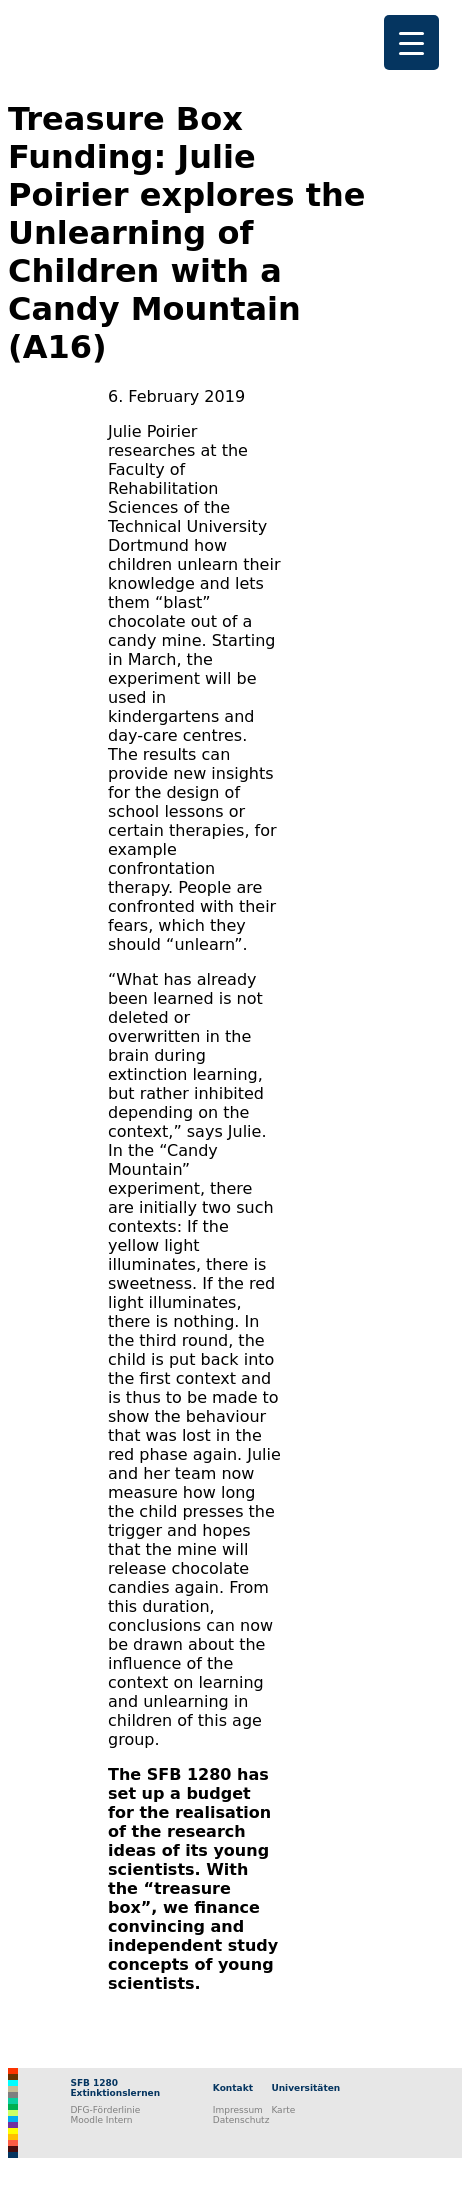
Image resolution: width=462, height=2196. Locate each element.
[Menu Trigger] (411, 42)
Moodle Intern (101, 2120)
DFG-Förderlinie (105, 2110)
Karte (283, 2110)
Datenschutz (241, 2120)
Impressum (238, 2110)
